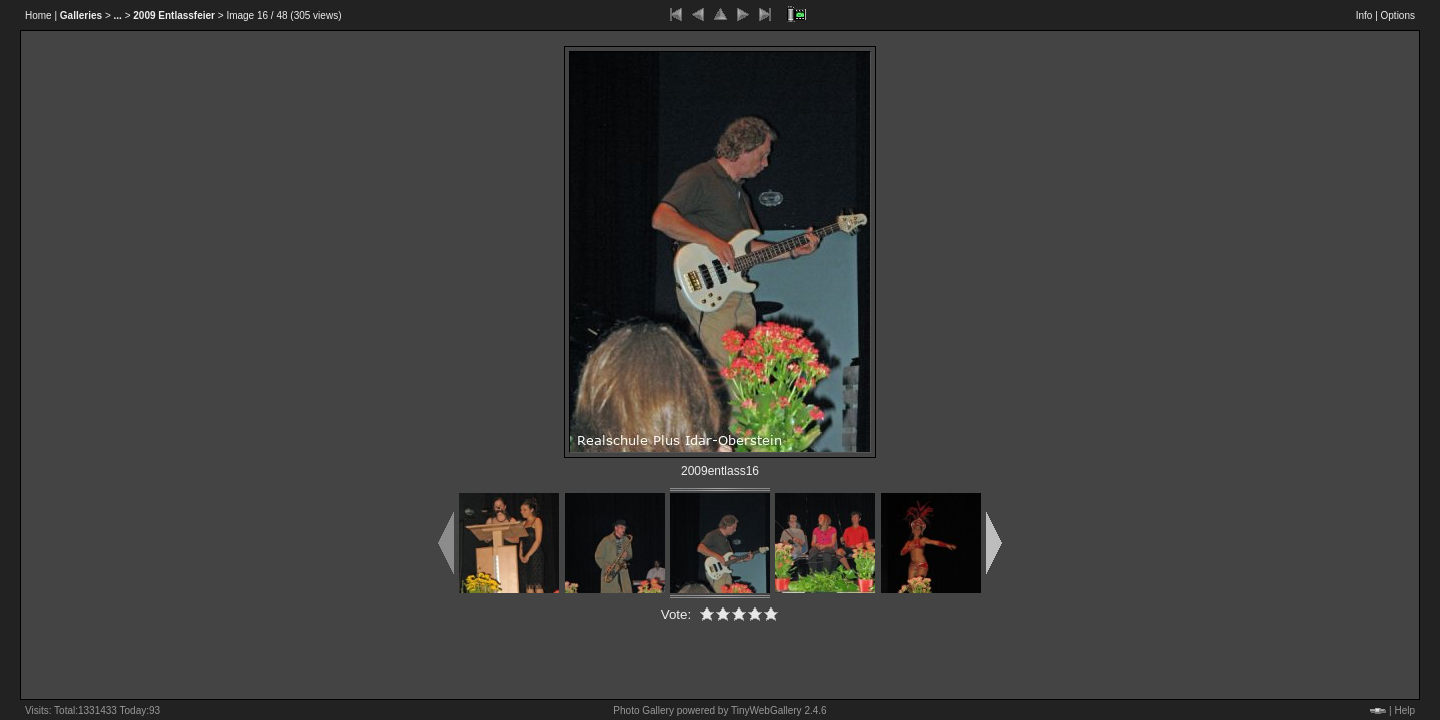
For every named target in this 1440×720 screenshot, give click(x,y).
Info (1364, 15)
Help (1404, 710)
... (118, 15)
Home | (41, 15)
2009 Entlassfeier (174, 15)
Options (1398, 15)
